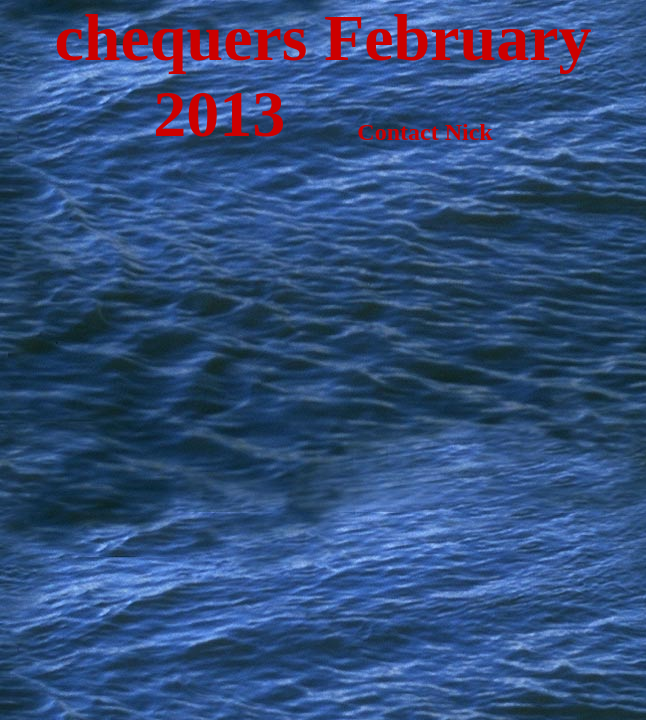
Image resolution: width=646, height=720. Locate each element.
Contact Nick (388, 132)
